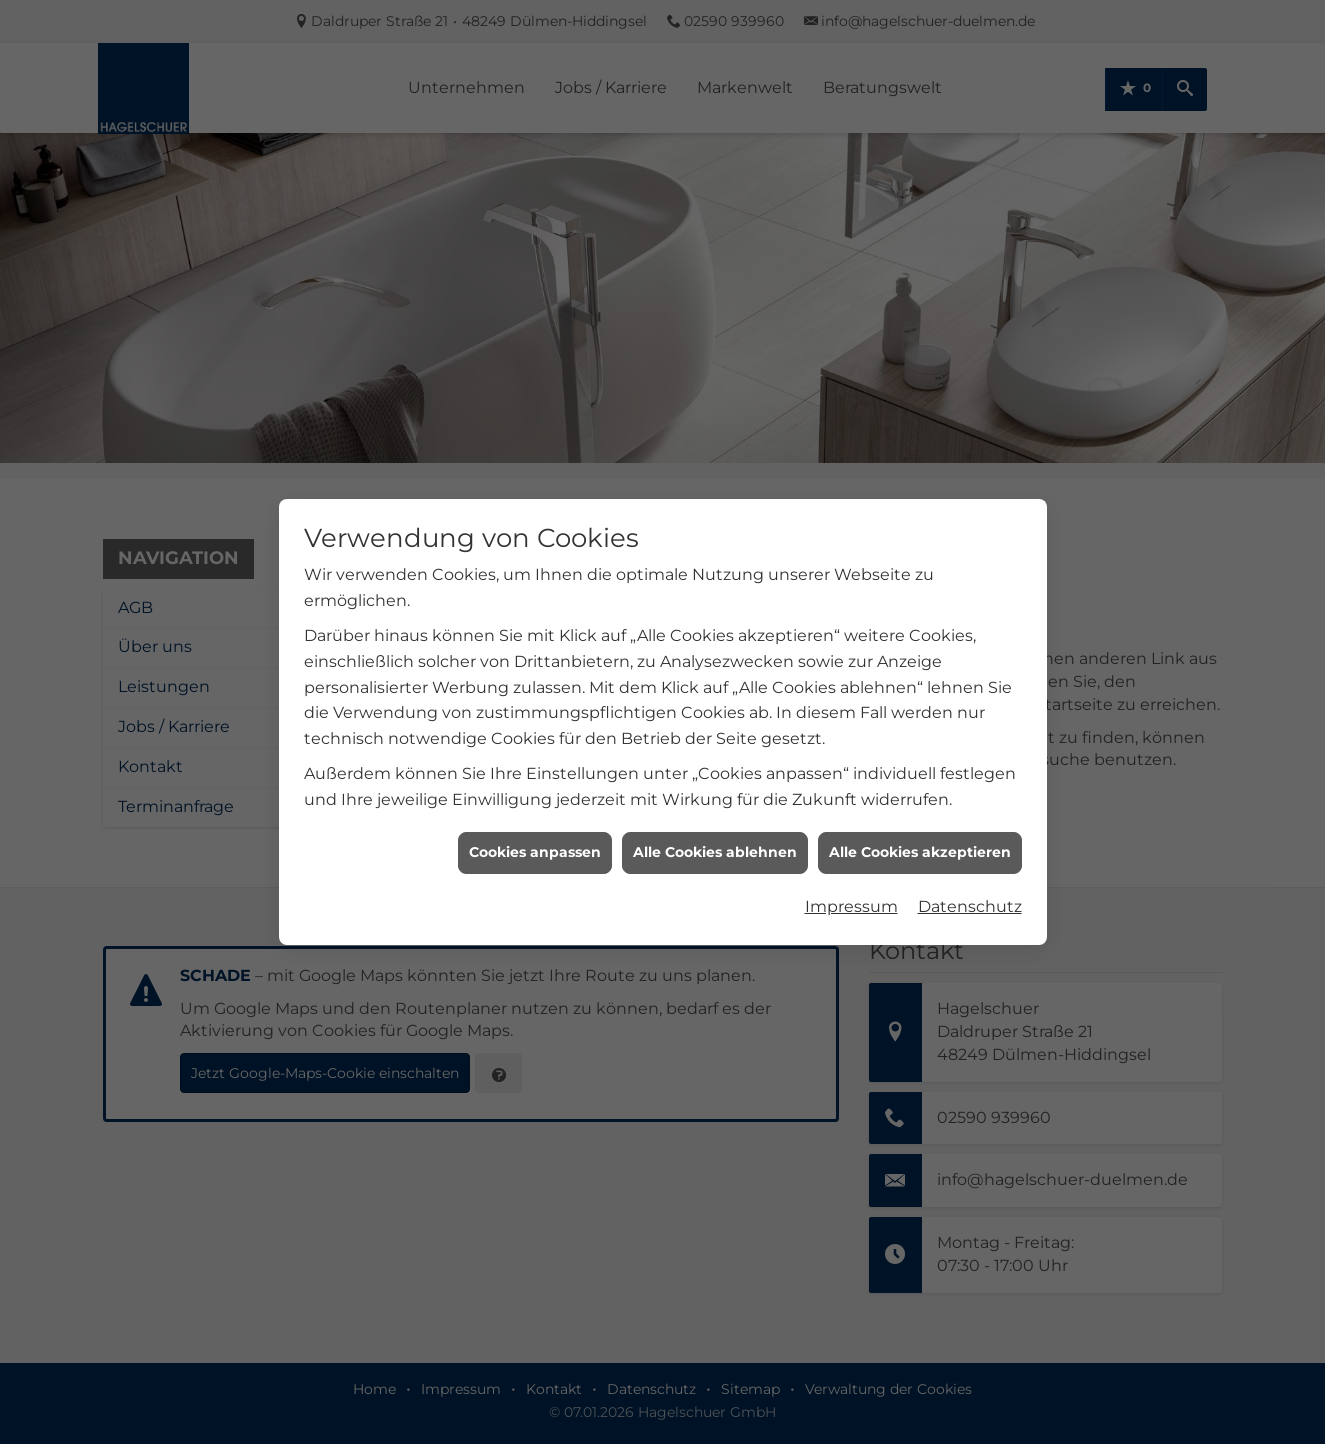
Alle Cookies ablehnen (715, 843)
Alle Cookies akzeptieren (920, 843)
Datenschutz (970, 897)
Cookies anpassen (535, 843)
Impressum (851, 897)
